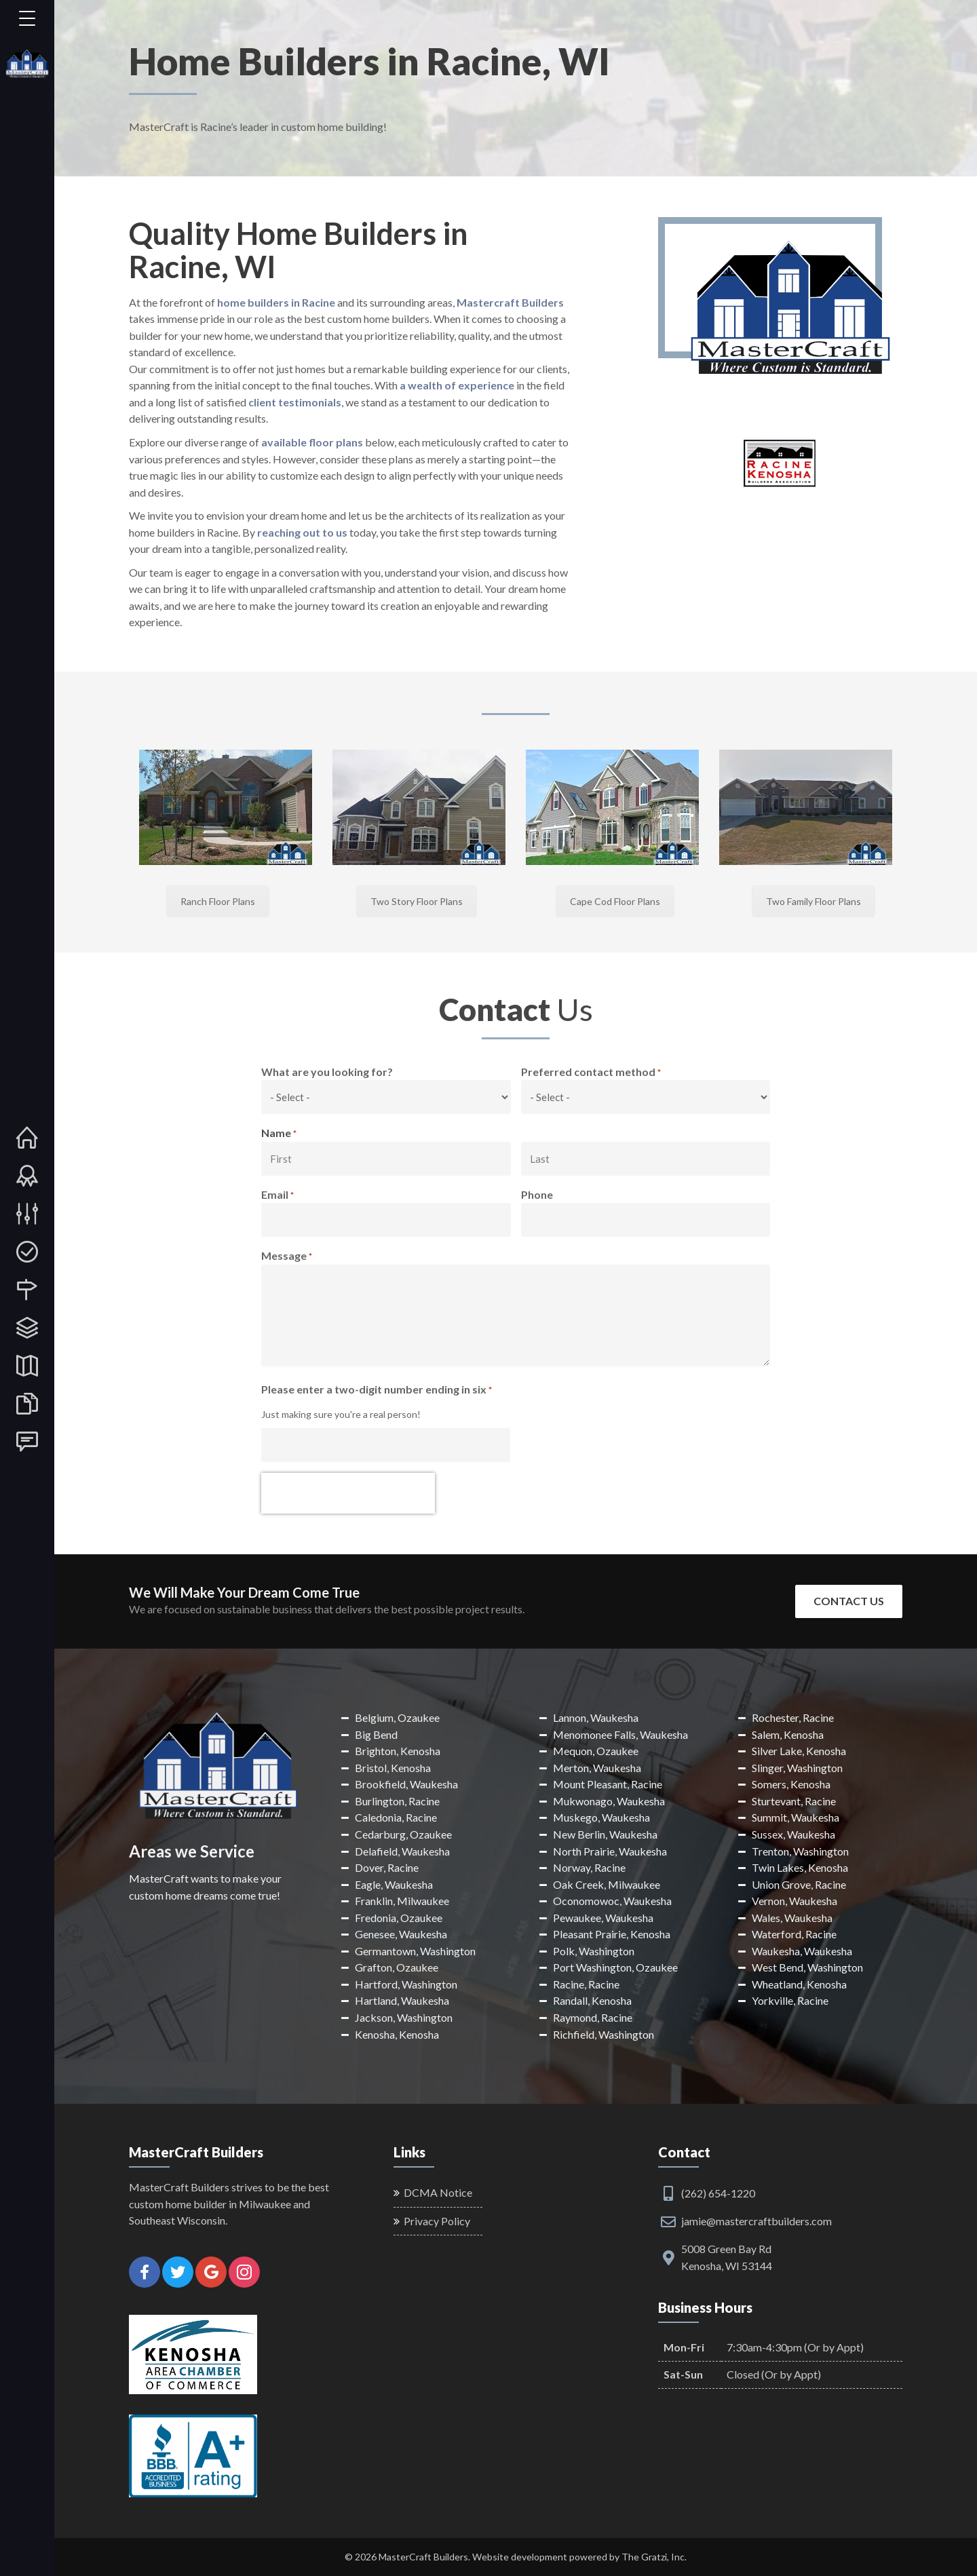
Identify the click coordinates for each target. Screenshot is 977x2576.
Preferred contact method (591, 1072)
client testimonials (294, 402)
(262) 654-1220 (718, 2193)
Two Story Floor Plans (416, 901)
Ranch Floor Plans (217, 901)
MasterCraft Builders (423, 2556)
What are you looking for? (327, 1071)
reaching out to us (301, 532)
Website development (519, 2556)
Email (277, 1195)
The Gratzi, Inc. (654, 2556)
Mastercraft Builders (510, 302)
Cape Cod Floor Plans (615, 901)
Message (286, 1256)
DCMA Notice (438, 2192)
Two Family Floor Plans (813, 901)
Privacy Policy (437, 2220)
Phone (537, 1194)
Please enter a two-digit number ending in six (376, 1390)
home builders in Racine (276, 302)
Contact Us (848, 1600)
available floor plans (312, 442)
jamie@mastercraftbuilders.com (756, 2220)
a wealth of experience (457, 385)
